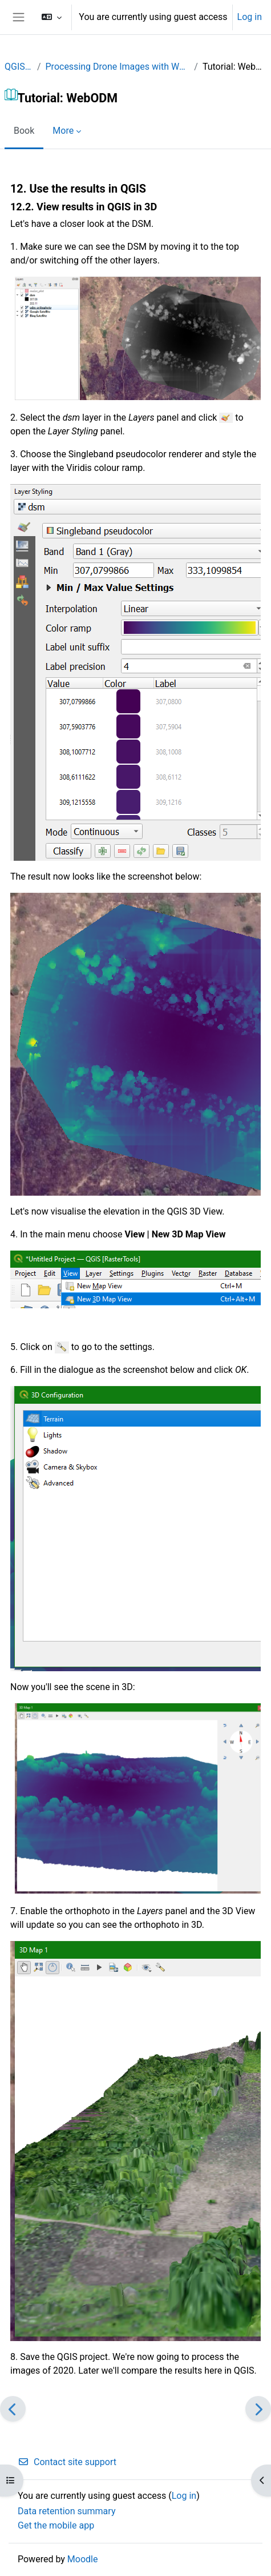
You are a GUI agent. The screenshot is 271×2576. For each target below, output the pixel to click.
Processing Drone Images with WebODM (118, 66)
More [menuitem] (63, 130)
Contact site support (67, 2462)
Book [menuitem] (24, 130)
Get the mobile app (56, 2525)
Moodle (82, 2559)
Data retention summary (66, 2511)
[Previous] (13, 2409)
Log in (249, 16)
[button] (51, 17)
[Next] (258, 2409)
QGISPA (19, 66)
